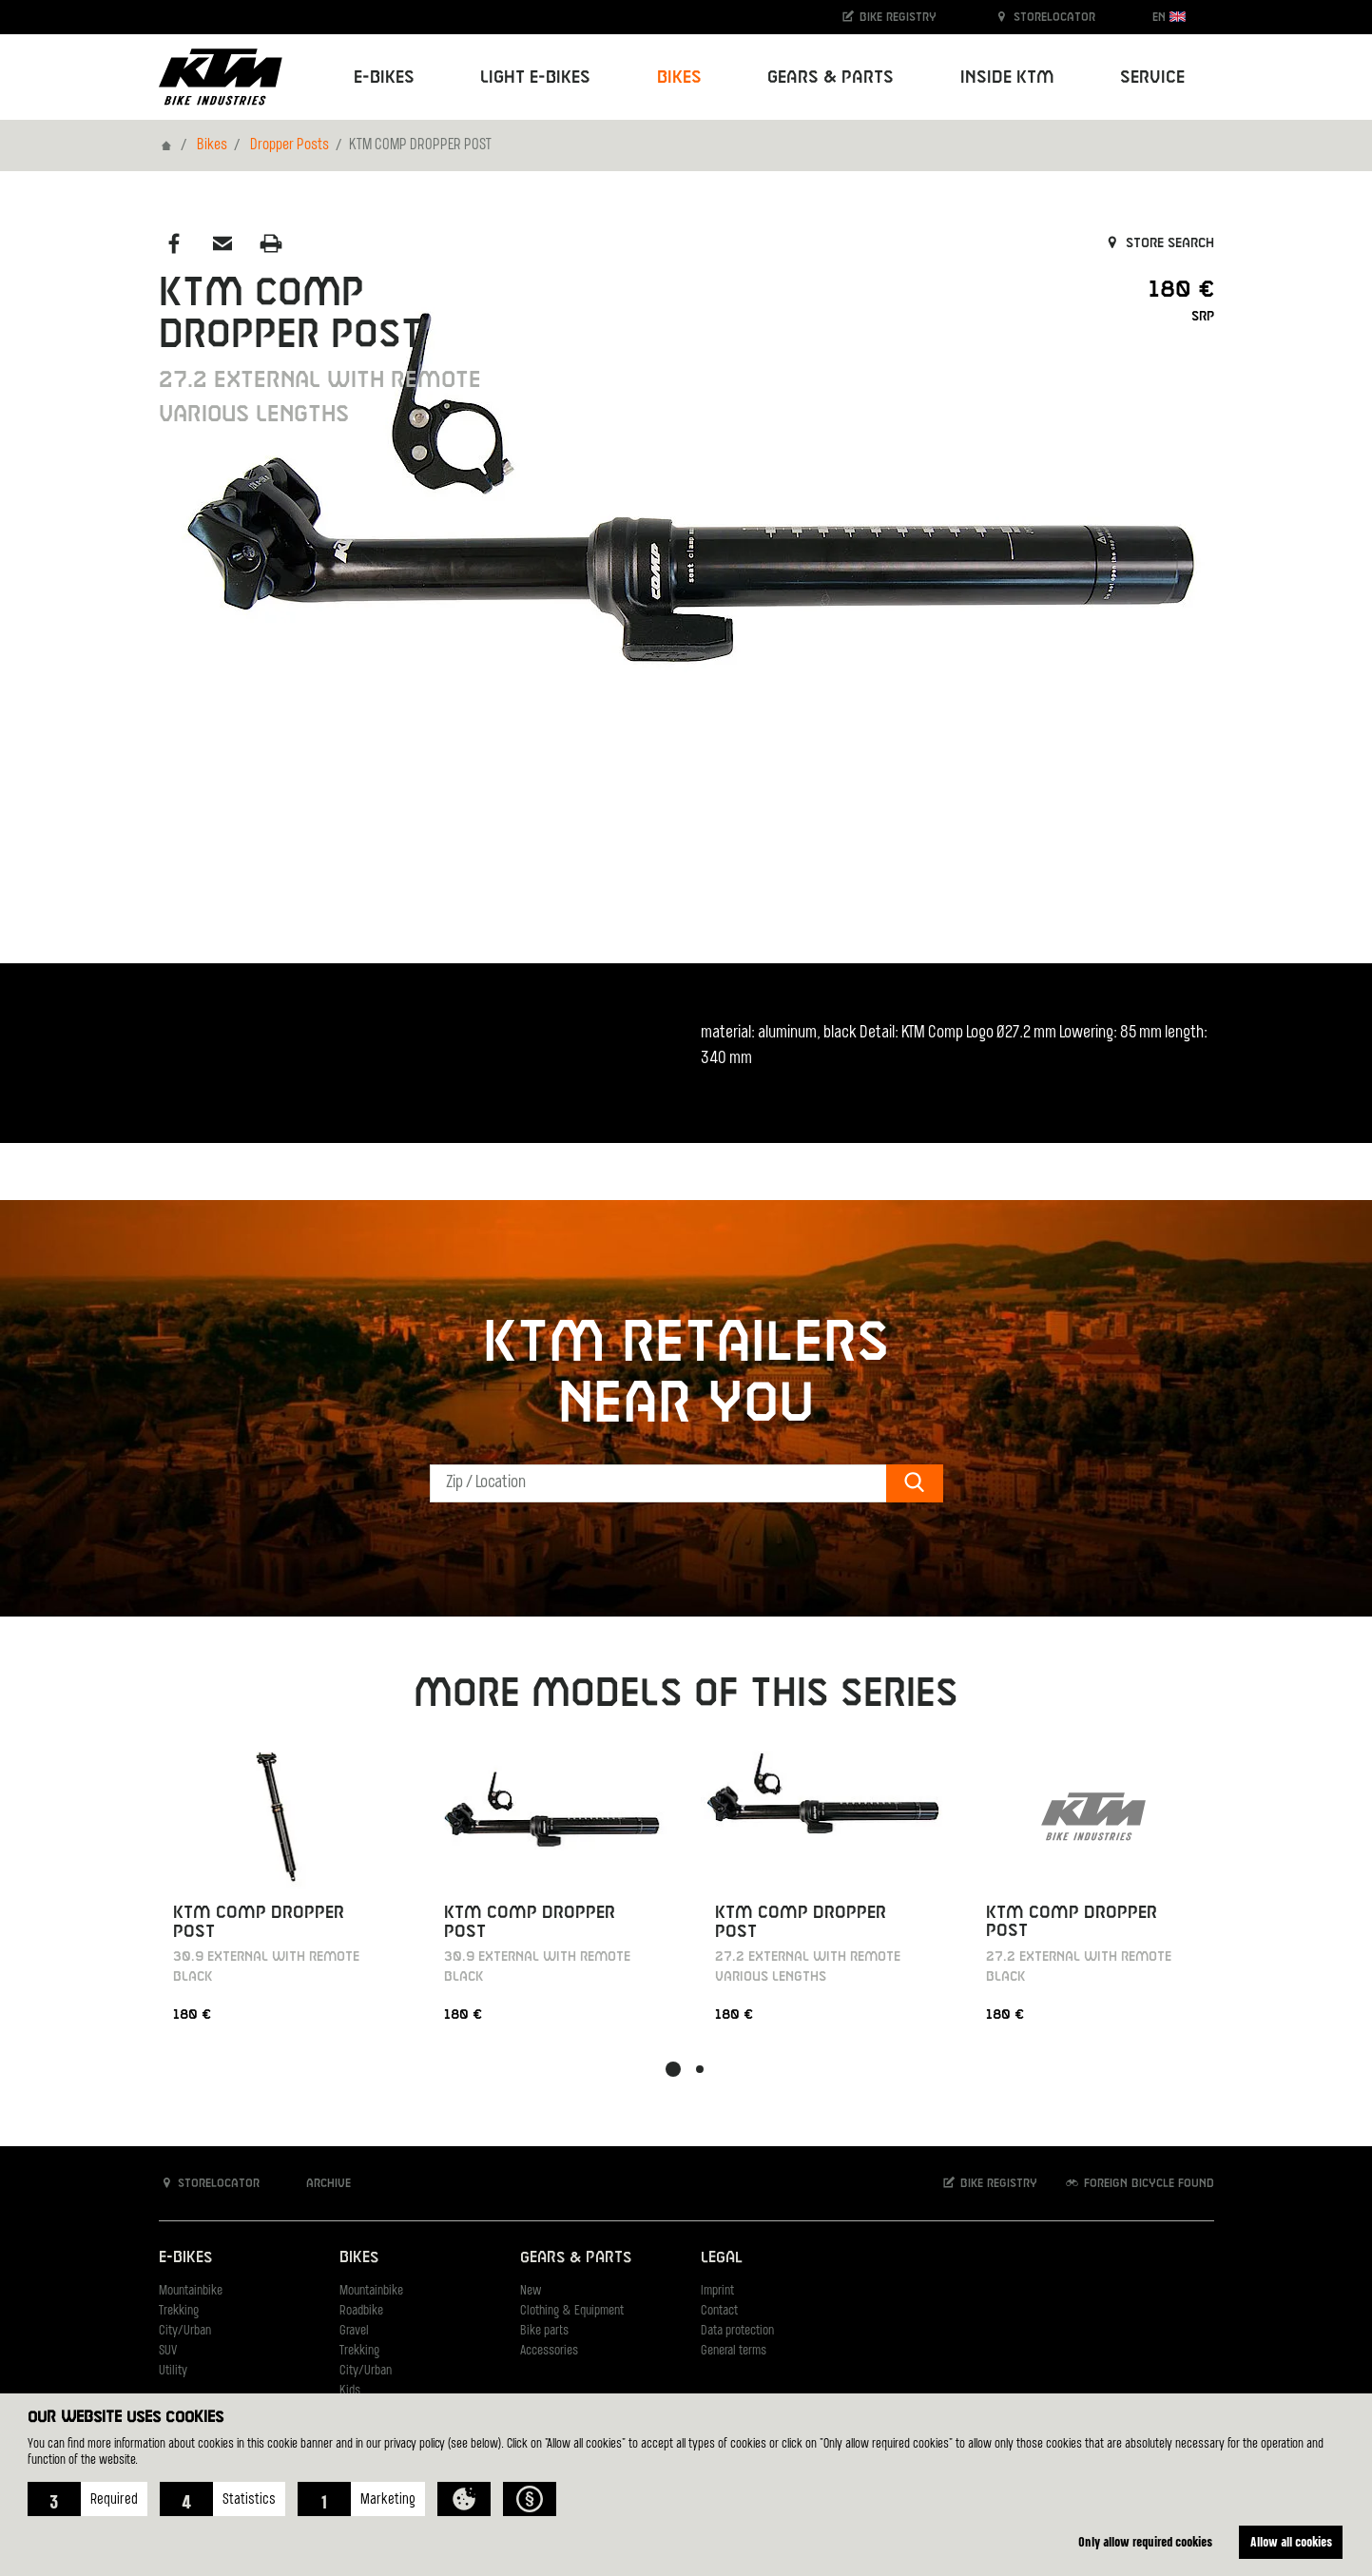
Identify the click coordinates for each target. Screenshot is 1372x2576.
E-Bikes (185, 2258)
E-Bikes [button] (384, 77)
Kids (349, 2391)
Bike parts (544, 2331)
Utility (173, 2371)
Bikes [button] (679, 77)
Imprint (717, 2291)
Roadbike (361, 2311)
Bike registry (888, 17)
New (530, 2291)
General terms (733, 2351)
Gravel (354, 2331)
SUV (168, 2351)
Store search (1158, 243)
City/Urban (185, 2331)
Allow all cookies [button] (1291, 2541)
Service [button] (1152, 77)
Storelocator (1044, 17)
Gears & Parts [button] (830, 77)
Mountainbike (190, 2291)
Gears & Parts (575, 2258)
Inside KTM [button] (1007, 77)
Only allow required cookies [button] (1145, 2541)
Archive (318, 2183)
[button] (87, 2499)
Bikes (212, 145)
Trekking (179, 2311)
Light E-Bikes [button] (535, 77)
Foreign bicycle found (1139, 2183)
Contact (719, 2311)
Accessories (549, 2351)
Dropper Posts (289, 145)
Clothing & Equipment (572, 2311)
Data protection (737, 2331)
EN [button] (1169, 17)
